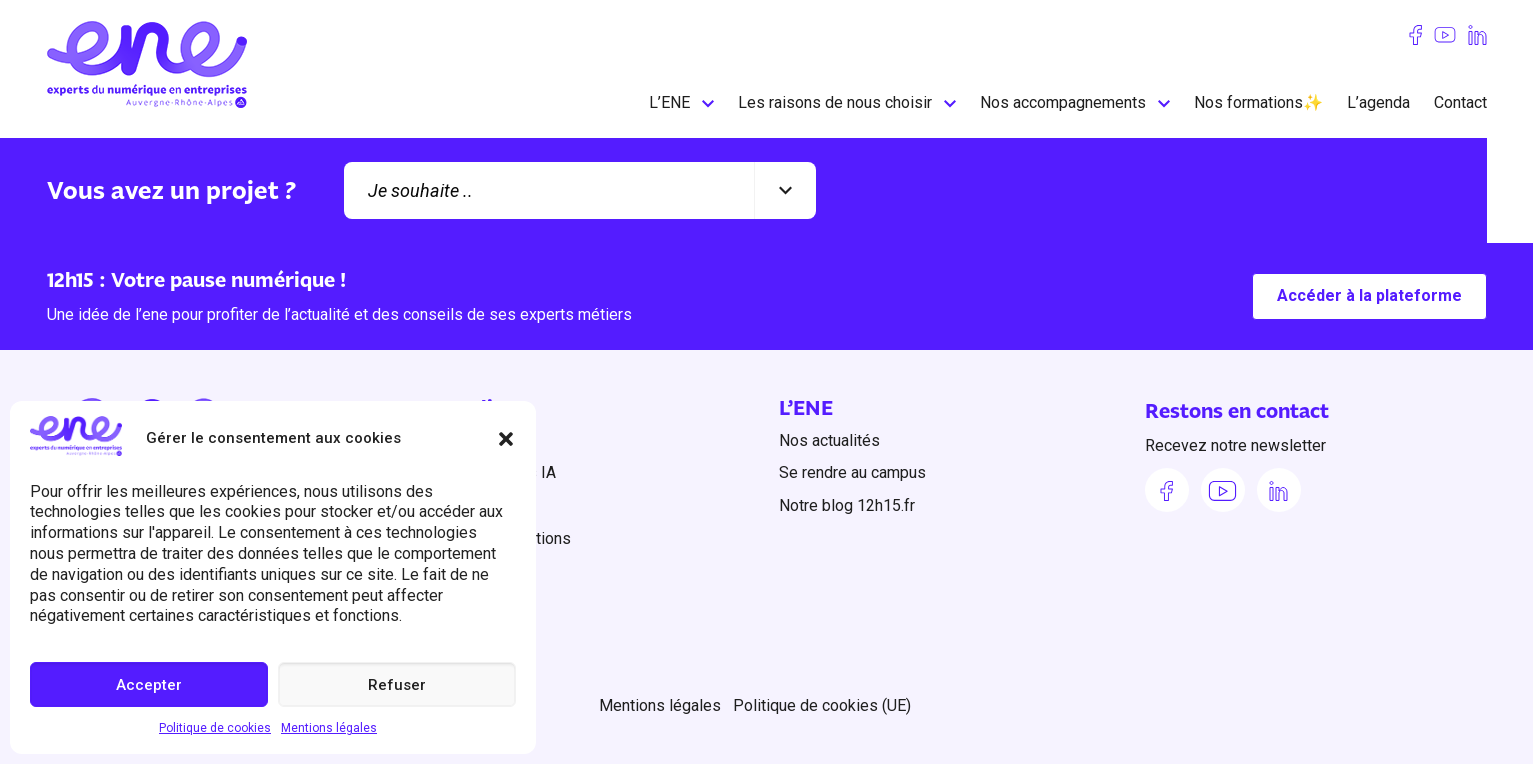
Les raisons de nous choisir (835, 102)
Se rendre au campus (852, 472)
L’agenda (1378, 102)
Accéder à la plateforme (1369, 296)
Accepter (149, 685)
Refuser (397, 685)
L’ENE (669, 102)
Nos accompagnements (1063, 102)
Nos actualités (829, 440)
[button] (506, 439)
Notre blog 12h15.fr (847, 505)
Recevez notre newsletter (1235, 446)
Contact (1460, 102)
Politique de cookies (215, 728)
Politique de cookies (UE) (822, 704)
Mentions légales (329, 728)
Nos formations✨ (1258, 102)
